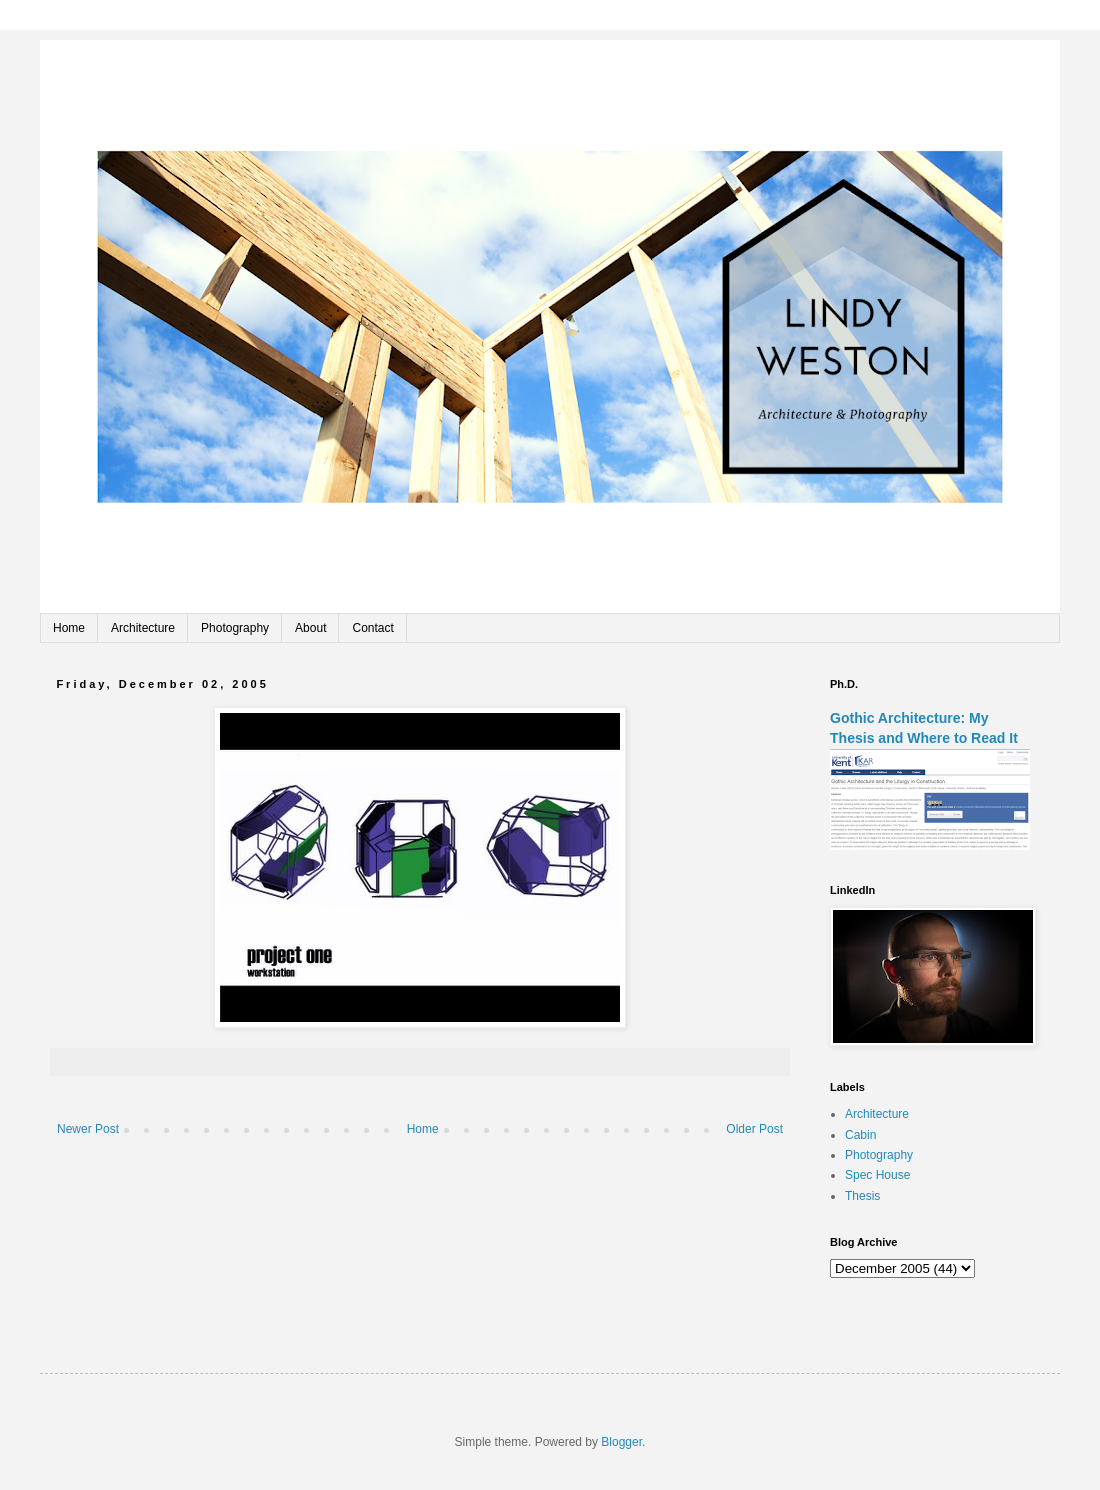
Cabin (860, 1135)
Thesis (862, 1196)
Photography (235, 628)
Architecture (143, 628)
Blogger (621, 1442)
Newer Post (88, 1129)
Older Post (754, 1129)
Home (69, 628)
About (310, 628)
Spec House (877, 1175)
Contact (372, 628)
